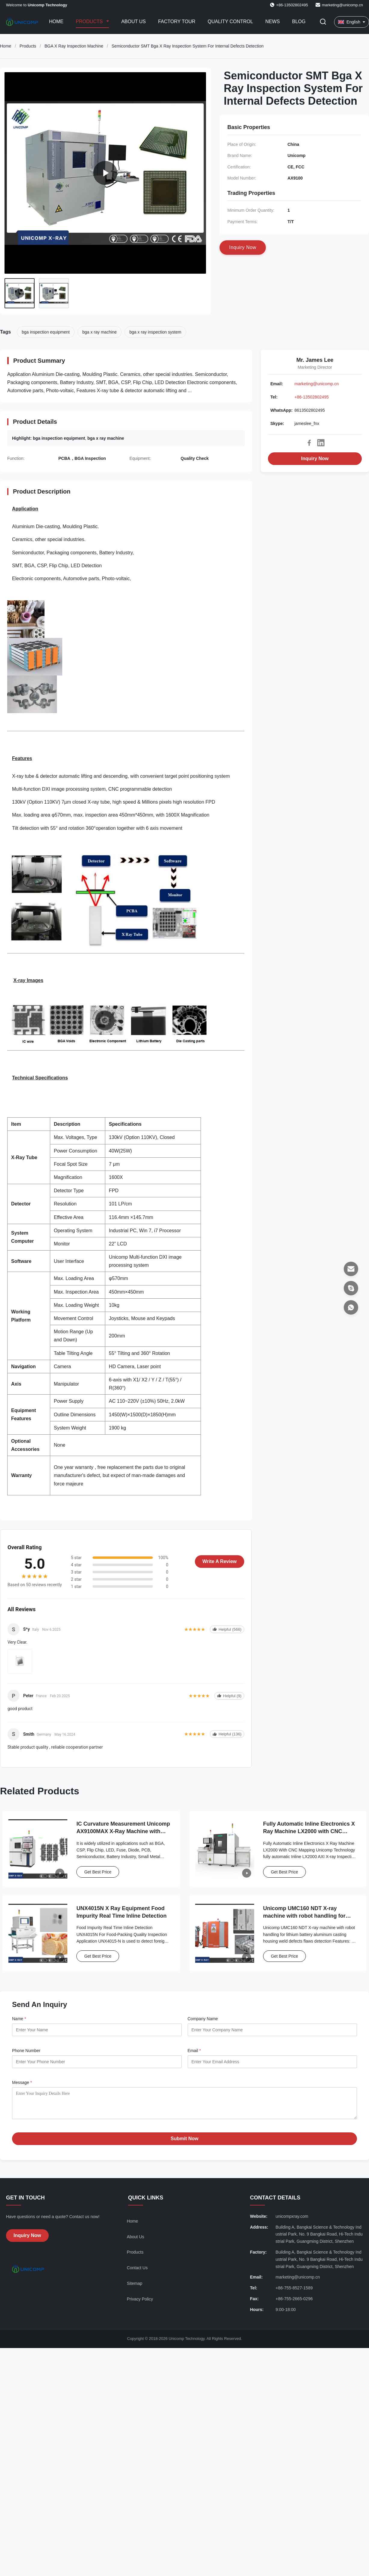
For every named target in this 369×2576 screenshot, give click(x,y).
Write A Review (219, 1561)
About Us (133, 21)
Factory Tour (176, 21)
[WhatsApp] (351, 1307)
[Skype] (351, 1288)
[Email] (351, 1269)
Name (19, 2018)
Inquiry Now (315, 458)
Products (90, 21)
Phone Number (26, 2050)
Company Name (203, 2018)
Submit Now (184, 2143)
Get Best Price (97, 1872)
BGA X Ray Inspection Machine (74, 46)
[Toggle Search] (323, 22)
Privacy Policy (140, 2303)
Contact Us (137, 2272)
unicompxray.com (291, 2220)
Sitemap (134, 2287)
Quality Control (230, 21)
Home (56, 21)
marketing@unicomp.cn (342, 5)
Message (22, 2082)
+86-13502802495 (311, 397)
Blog (298, 21)
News (272, 21)
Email (194, 2050)
